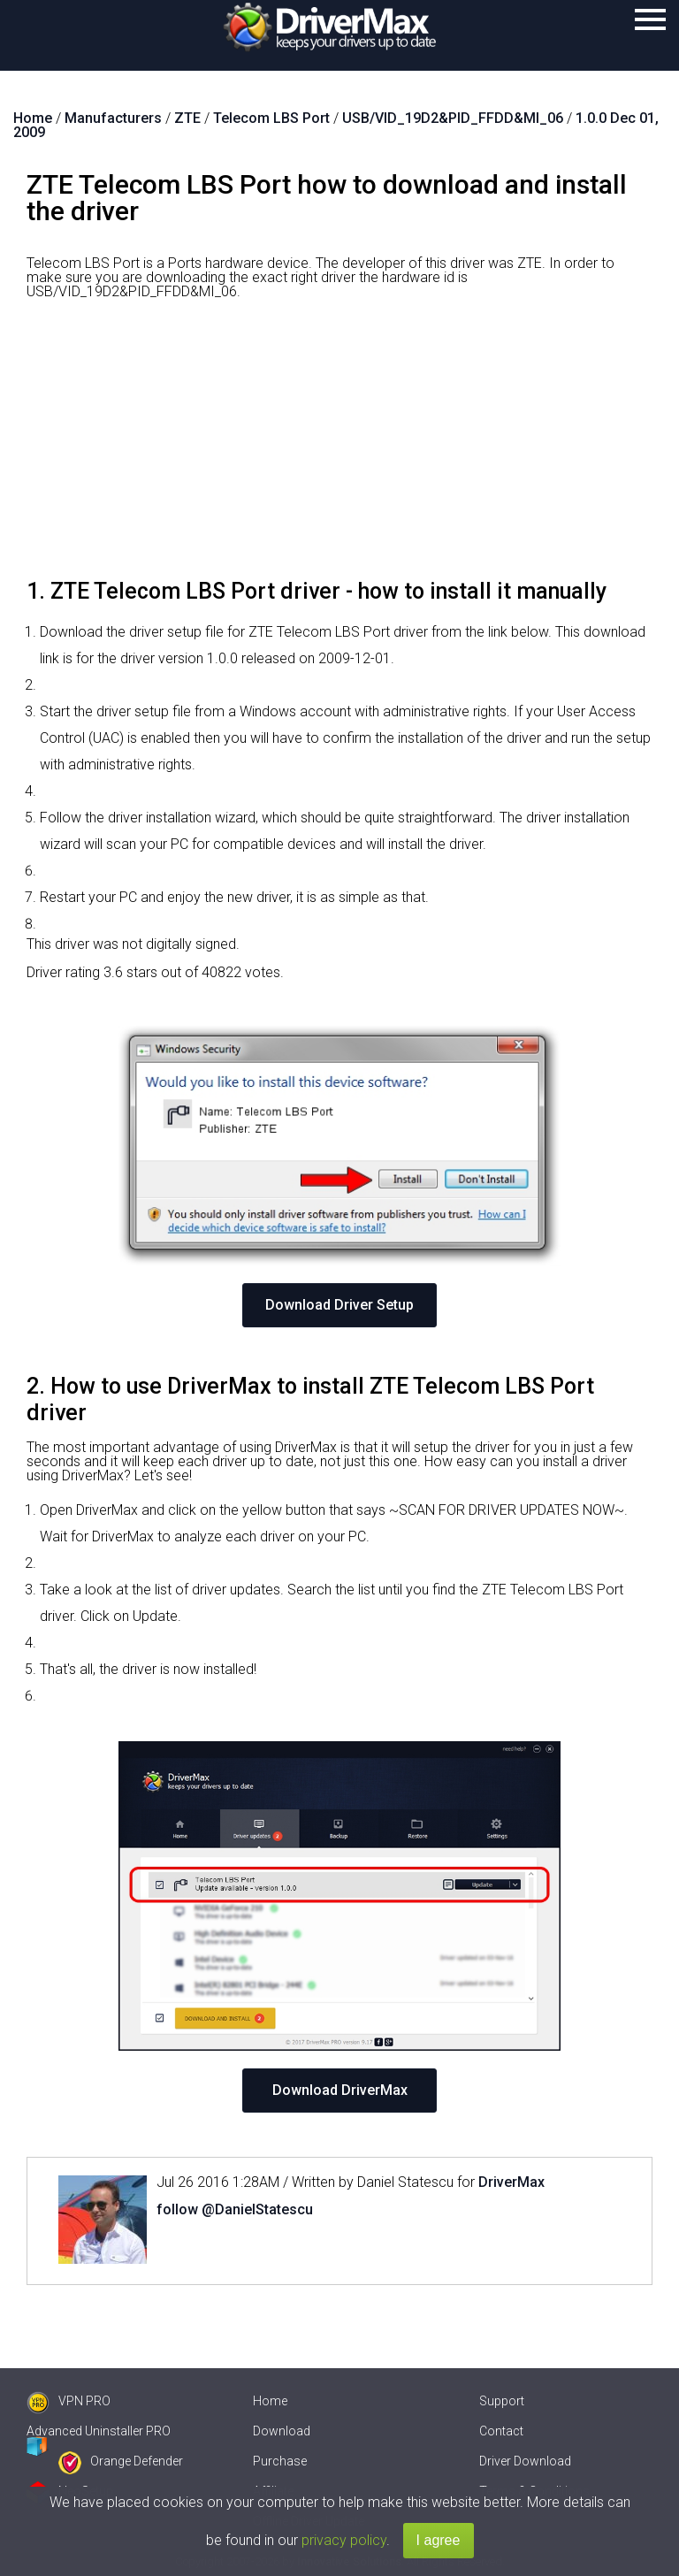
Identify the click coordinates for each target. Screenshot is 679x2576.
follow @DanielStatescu (234, 2209)
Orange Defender (120, 2461)
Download (281, 2431)
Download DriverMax (340, 2090)
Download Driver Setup (339, 1304)
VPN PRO (69, 2401)
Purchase (280, 2461)
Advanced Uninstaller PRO (99, 2431)
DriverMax (511, 2182)
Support (501, 2401)
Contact (501, 2431)
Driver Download (525, 2461)
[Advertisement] (339, 445)
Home (270, 2401)
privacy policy (343, 2540)
